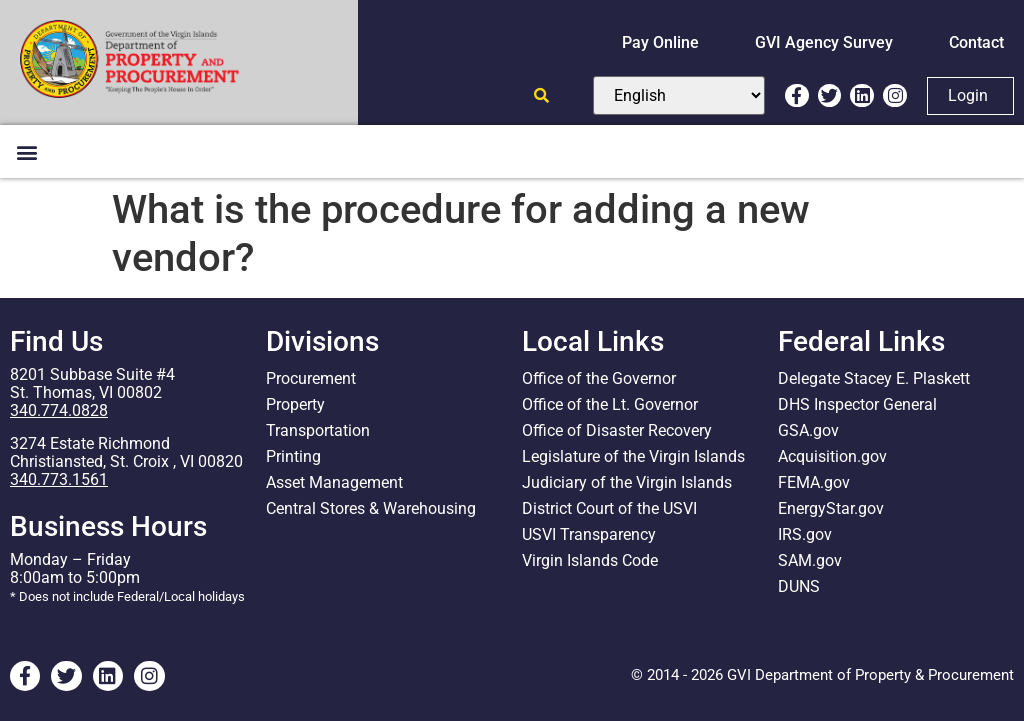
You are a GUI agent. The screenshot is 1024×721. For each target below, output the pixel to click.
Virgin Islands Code (590, 560)
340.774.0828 (59, 410)
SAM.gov (810, 560)
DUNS (799, 586)
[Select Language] (679, 95)
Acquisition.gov (832, 456)
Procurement (311, 378)
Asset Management (334, 482)
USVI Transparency (589, 534)
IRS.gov (805, 534)
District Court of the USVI (609, 508)
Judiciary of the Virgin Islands (627, 482)
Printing (293, 456)
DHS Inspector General (857, 404)
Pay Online (660, 42)
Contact (976, 42)
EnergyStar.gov (831, 508)
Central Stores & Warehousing (371, 508)
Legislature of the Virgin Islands (633, 456)
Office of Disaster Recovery (617, 430)
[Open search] (541, 95)
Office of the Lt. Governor (610, 404)
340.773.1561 (59, 479)
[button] (26, 151)
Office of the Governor (599, 378)
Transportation (318, 430)
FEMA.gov (814, 482)
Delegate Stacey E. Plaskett (874, 378)
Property (295, 404)
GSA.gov (808, 430)
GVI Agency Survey (824, 42)
